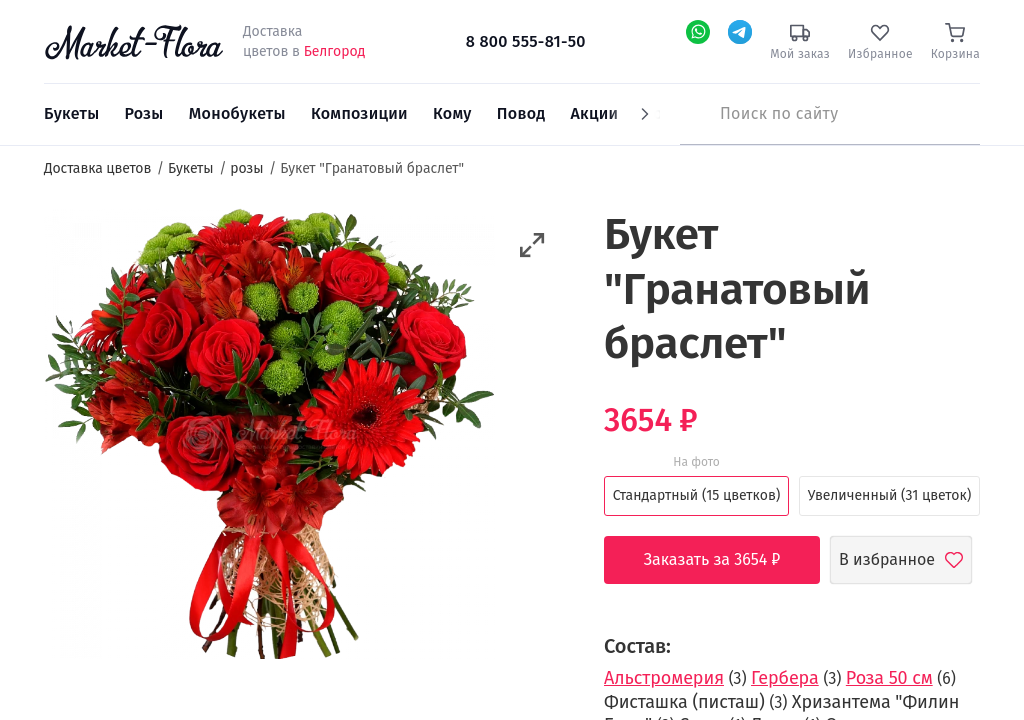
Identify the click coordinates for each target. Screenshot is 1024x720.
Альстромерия (664, 678)
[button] (532, 245)
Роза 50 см (889, 678)
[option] (269, 437)
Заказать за (727, 560)
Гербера (785, 678)
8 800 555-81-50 (526, 41)
